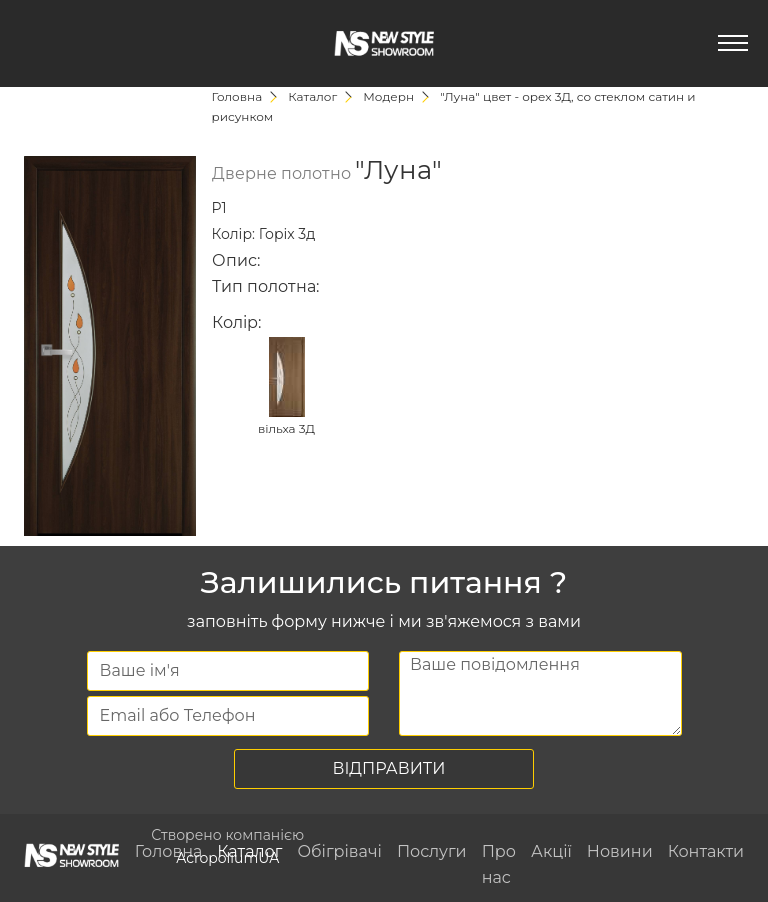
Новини (620, 851)
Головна (169, 851)
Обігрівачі (339, 851)
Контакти (706, 851)
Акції (551, 851)
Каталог (249, 851)
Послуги (432, 851)
